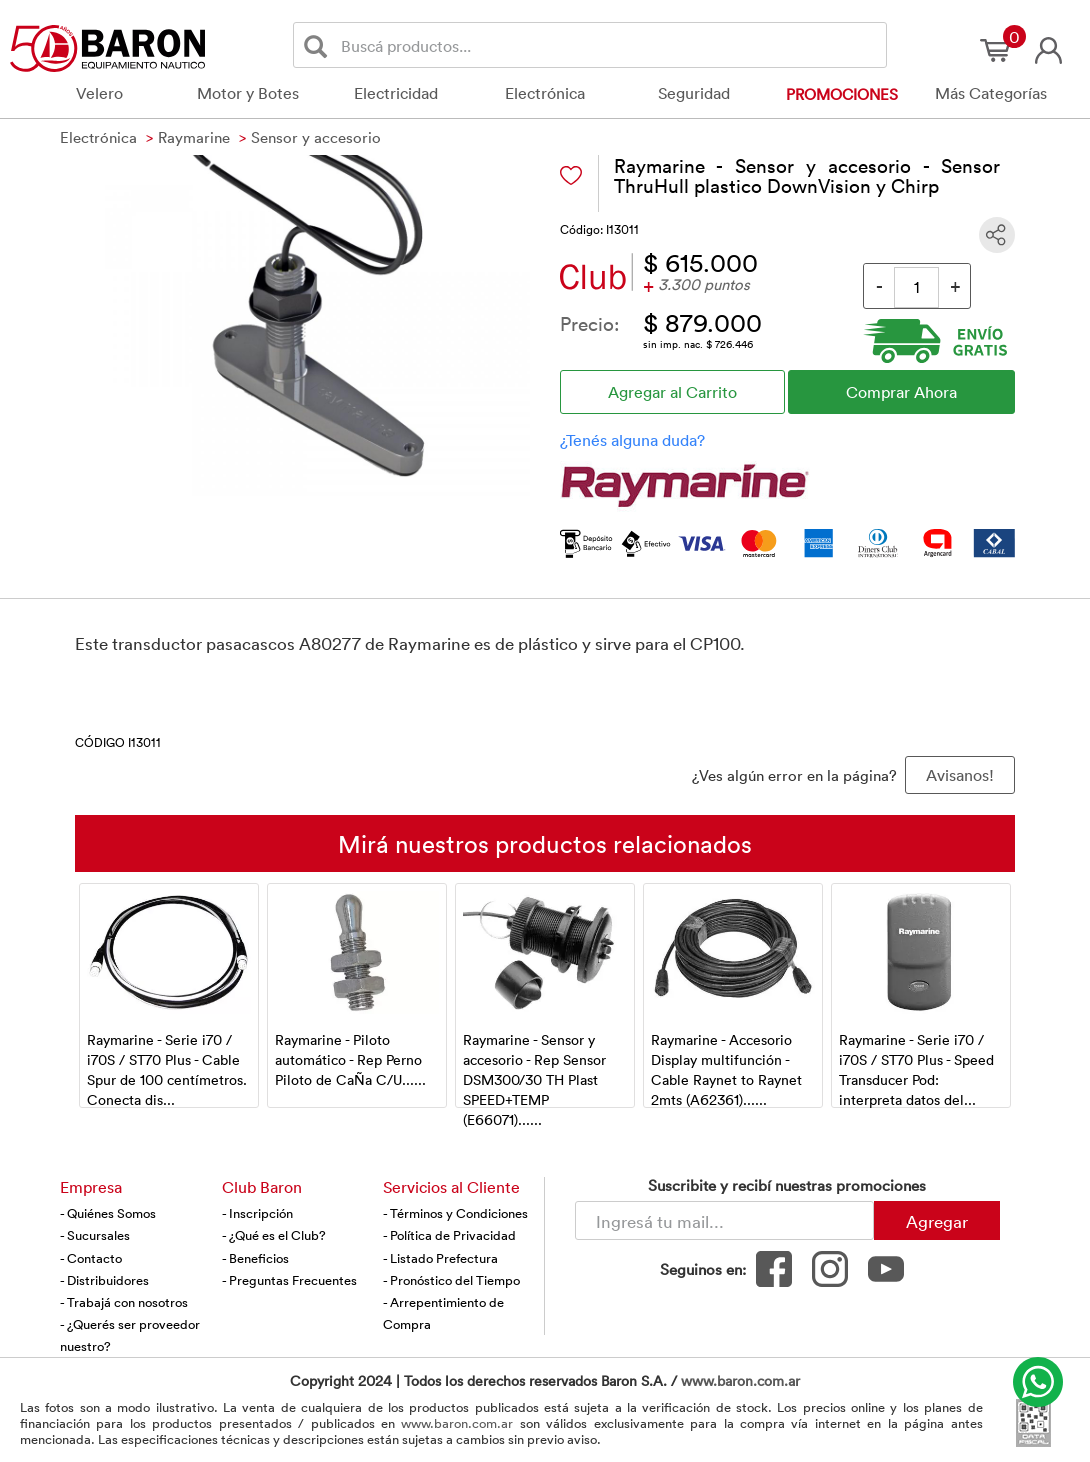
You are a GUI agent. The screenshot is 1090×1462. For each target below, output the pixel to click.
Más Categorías (991, 93)
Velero (99, 93)
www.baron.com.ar (740, 1380)
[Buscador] (610, 45)
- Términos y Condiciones (455, 1213)
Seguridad (694, 93)
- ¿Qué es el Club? (274, 1235)
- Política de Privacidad (449, 1235)
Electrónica (545, 93)
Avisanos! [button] (960, 775)
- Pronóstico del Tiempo (451, 1280)
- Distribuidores (104, 1280)
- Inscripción (257, 1213)
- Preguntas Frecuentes (289, 1280)
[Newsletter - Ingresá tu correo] (724, 1220)
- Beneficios (255, 1258)
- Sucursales (95, 1235)
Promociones (842, 94)
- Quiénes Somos (108, 1213)
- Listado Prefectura (440, 1258)
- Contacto (91, 1258)
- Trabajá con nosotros (124, 1302)
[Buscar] (319, 45)
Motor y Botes (248, 93)
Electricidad (396, 93)
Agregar (937, 1221)
